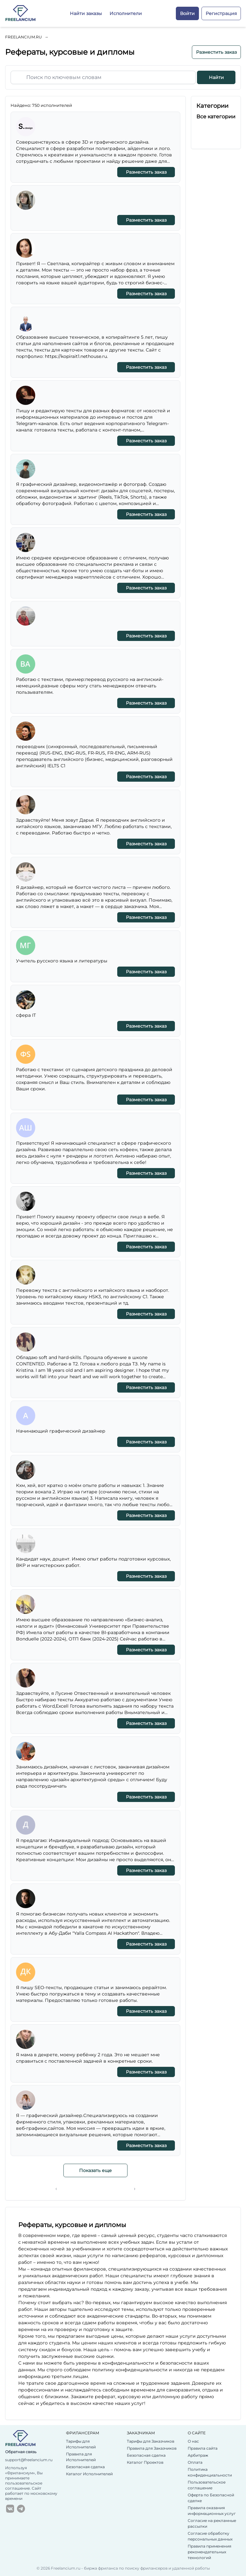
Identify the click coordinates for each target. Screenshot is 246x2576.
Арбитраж (198, 2455)
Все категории (215, 117)
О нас (193, 2441)
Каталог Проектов (145, 2462)
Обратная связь (21, 2451)
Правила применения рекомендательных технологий (209, 2552)
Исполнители (126, 13)
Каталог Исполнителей (89, 2473)
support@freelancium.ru (29, 2459)
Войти (187, 13)
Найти (216, 77)
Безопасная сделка (85, 2466)
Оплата (195, 2462)
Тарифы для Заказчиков (150, 2441)
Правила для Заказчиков (151, 2448)
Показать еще (95, 2170)
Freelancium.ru (23, 37)
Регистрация (221, 13)
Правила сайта (202, 2448)
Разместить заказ (216, 52)
